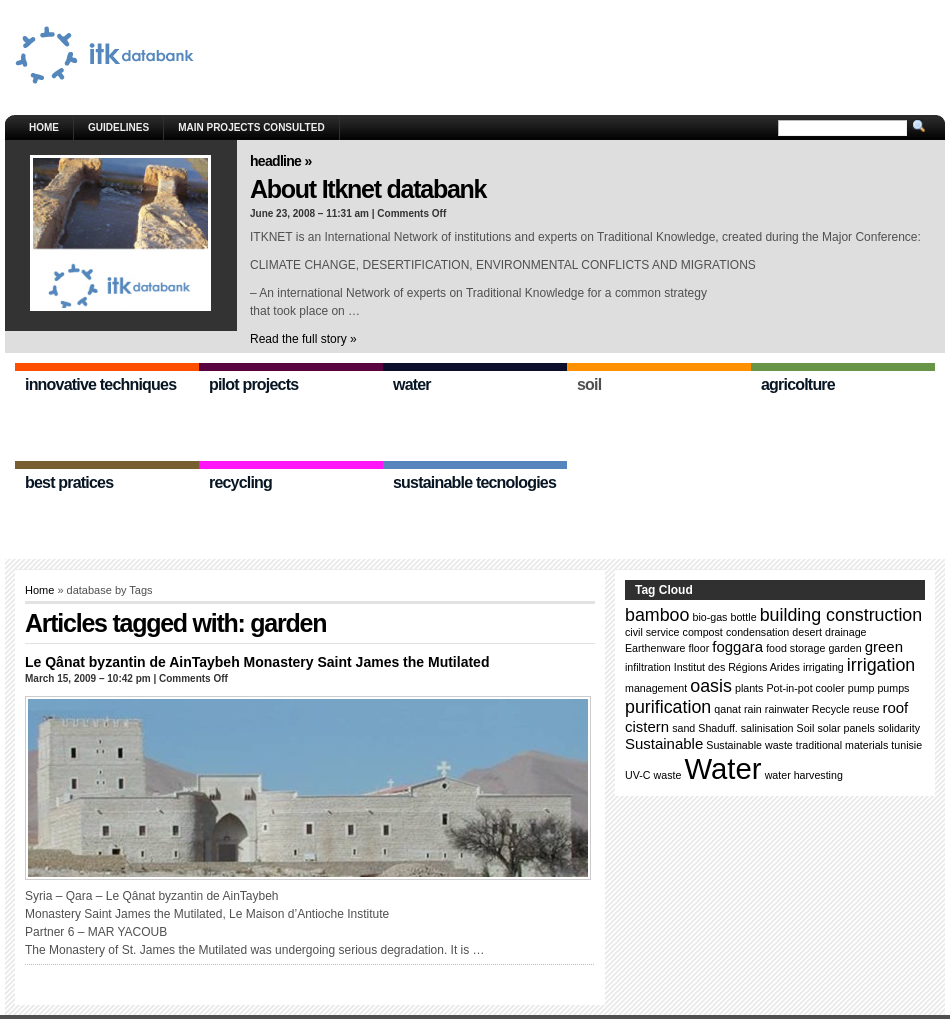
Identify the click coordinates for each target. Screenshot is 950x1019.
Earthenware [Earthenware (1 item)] (655, 648)
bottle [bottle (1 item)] (744, 617)
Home (44, 127)
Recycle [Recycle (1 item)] (831, 709)
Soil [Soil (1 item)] (806, 728)
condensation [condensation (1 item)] (757, 632)
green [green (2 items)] (884, 646)
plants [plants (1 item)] (749, 688)
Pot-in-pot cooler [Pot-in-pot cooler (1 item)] (805, 688)
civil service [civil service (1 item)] (652, 632)
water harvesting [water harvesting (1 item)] (804, 775)
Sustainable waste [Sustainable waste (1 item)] (749, 745)
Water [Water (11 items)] (722, 768)
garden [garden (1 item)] (844, 648)
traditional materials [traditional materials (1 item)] (842, 745)
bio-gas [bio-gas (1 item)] (710, 617)
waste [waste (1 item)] (668, 775)
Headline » (280, 161)
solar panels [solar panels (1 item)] (845, 728)
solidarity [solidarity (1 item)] (899, 728)
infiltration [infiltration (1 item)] (648, 667)
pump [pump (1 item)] (861, 688)
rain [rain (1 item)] (753, 709)
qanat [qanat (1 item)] (727, 709)
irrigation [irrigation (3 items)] (881, 665)
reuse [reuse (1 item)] (866, 709)
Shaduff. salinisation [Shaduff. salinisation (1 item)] (745, 728)
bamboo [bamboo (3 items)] (657, 615)
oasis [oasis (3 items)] (711, 686)
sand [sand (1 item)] (683, 728)
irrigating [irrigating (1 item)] (823, 667)
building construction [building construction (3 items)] (841, 615)
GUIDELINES (118, 127)
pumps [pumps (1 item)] (893, 688)
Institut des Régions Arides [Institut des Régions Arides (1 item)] (737, 667)
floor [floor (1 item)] (698, 648)
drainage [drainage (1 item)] (845, 632)
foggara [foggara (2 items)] (737, 646)
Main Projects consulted (251, 127)
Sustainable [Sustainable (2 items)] (664, 743)
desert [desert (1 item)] (807, 632)
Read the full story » (303, 339)
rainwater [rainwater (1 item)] (787, 709)
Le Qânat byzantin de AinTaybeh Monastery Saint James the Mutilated (257, 662)
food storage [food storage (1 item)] (795, 648)
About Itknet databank (368, 189)
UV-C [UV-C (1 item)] (637, 775)
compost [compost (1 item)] (703, 632)
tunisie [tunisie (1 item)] (906, 745)
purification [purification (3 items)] (668, 707)
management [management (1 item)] (656, 688)
